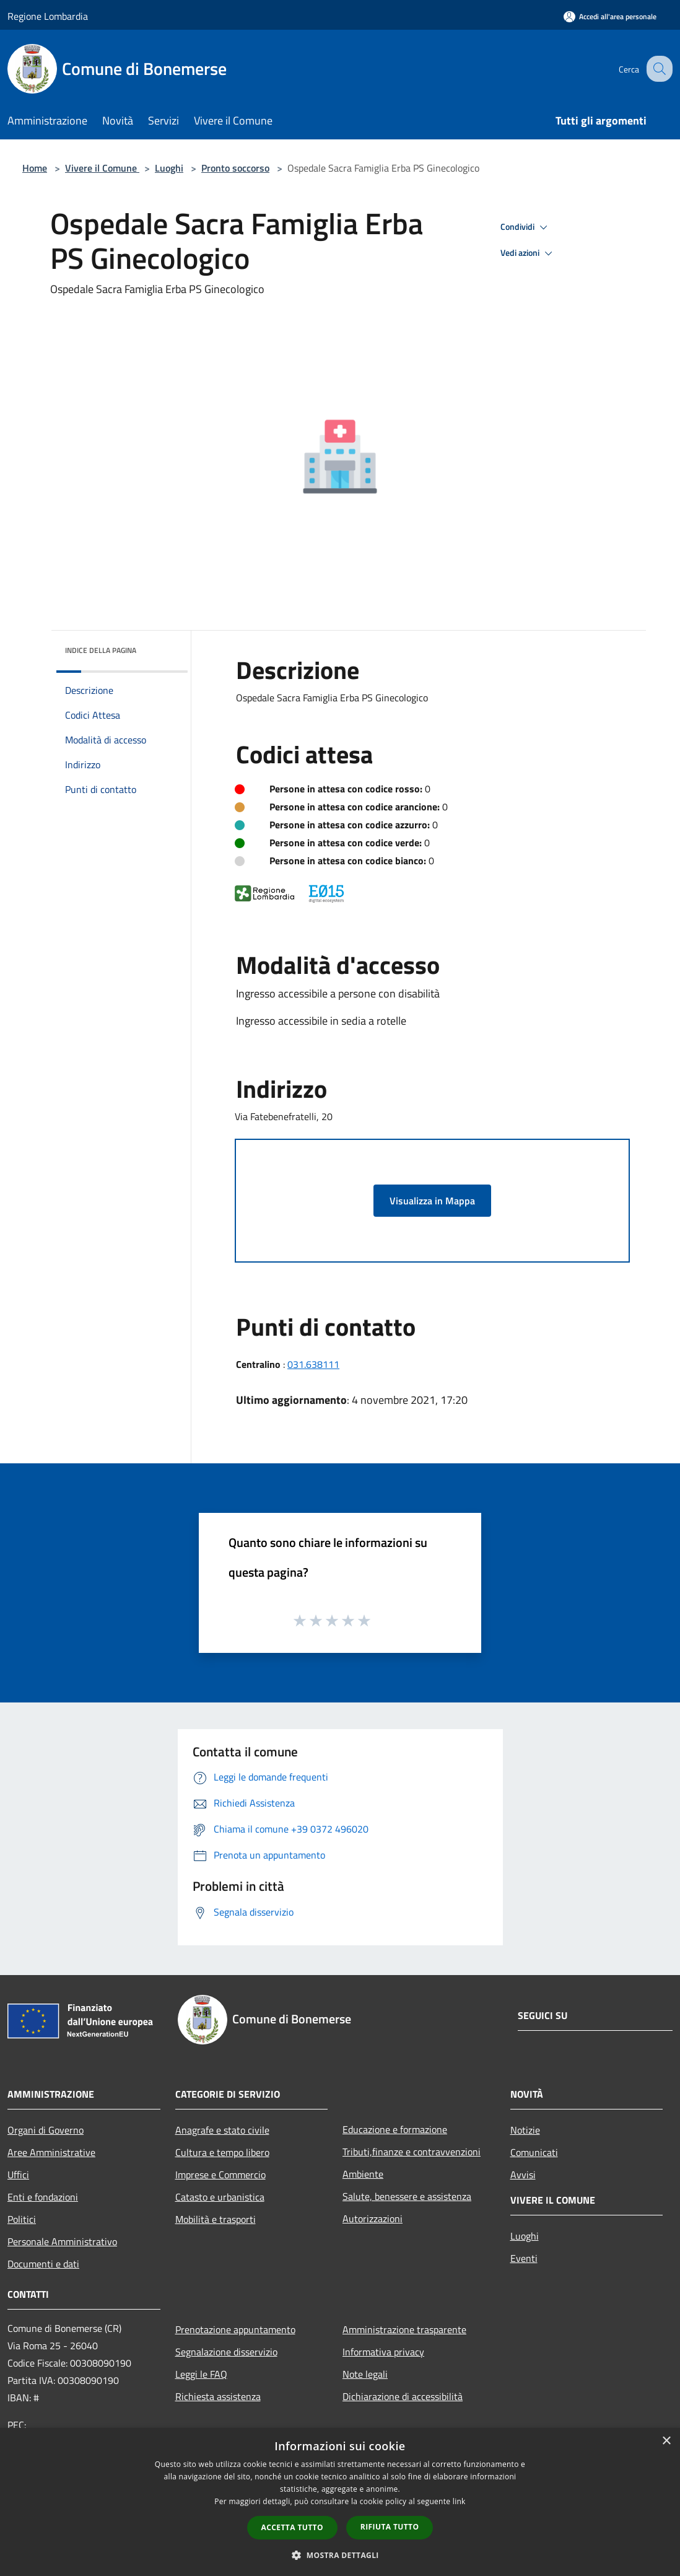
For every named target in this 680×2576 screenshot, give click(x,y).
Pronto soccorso (235, 167)
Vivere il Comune (102, 167)
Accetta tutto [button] (292, 2527)
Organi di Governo (45, 2130)
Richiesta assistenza (218, 2396)
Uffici (18, 2174)
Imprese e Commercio (220, 2174)
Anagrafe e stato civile (222, 2130)
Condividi (525, 227)
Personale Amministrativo (62, 2241)
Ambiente (362, 2173)
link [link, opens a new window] (459, 2501)
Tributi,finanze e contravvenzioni (411, 2151)
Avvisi (523, 2174)
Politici (21, 2219)
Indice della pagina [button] (100, 650)
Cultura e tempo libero (222, 2152)
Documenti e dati (43, 2263)
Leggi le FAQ (201, 2374)
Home (34, 167)
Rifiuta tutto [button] (389, 2526)
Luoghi (169, 167)
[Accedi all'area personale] (610, 16)
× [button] (666, 2441)
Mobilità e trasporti (215, 2219)
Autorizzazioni (372, 2218)
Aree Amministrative (51, 2152)
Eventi (524, 2258)
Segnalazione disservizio (226, 2351)
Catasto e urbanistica (219, 2196)
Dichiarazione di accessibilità (402, 2396)
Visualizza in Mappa (432, 1200)
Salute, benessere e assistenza (406, 2196)
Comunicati (534, 2152)
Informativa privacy (383, 2351)
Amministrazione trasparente (404, 2329)
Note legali (365, 2374)
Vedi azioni (528, 253)
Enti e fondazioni (42, 2196)
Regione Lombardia (47, 16)
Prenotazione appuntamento (235, 2329)
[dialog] (340, 2502)
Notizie (525, 2130)
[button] (340, 2555)
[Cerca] (658, 69)
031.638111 (313, 1364)
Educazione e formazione (394, 2129)
